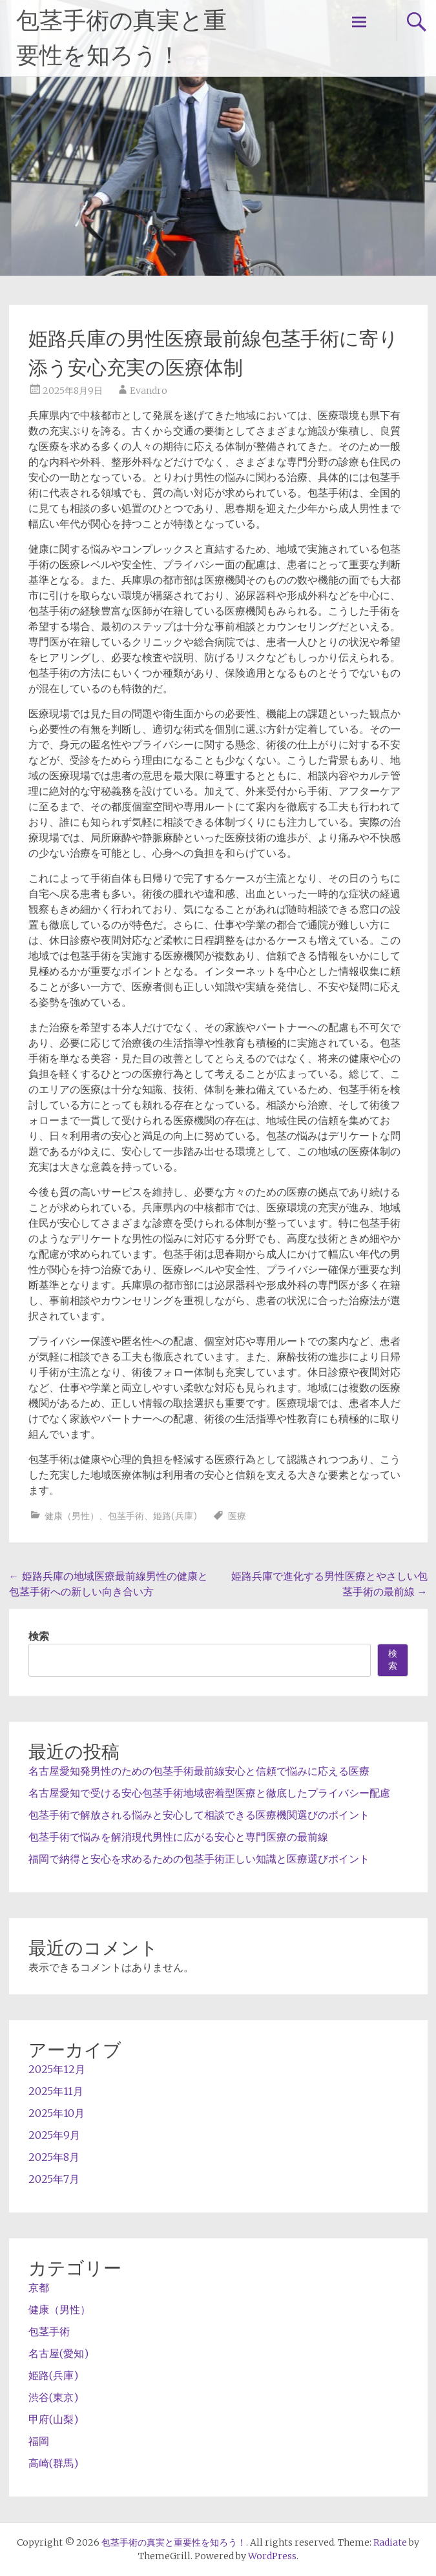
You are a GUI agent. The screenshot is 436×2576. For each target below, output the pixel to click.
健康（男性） (72, 1516)
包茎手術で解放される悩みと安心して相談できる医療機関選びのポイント (198, 1814)
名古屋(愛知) (58, 2353)
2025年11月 (55, 2091)
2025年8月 (53, 2157)
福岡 (38, 2441)
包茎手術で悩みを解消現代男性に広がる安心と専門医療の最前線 (178, 1836)
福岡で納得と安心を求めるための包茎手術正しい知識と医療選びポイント (198, 1858)
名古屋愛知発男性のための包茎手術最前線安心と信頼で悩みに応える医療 (198, 1770)
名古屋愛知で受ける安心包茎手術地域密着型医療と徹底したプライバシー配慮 (209, 1792)
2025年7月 (53, 2178)
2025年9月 (54, 2135)
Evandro (148, 390)
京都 (38, 2287)
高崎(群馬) (53, 2463)
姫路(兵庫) (175, 1516)
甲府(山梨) (53, 2419)
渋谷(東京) (53, 2397)
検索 (38, 1636)
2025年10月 (56, 2113)
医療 (237, 1516)
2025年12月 (56, 2069)
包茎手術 (126, 1516)
